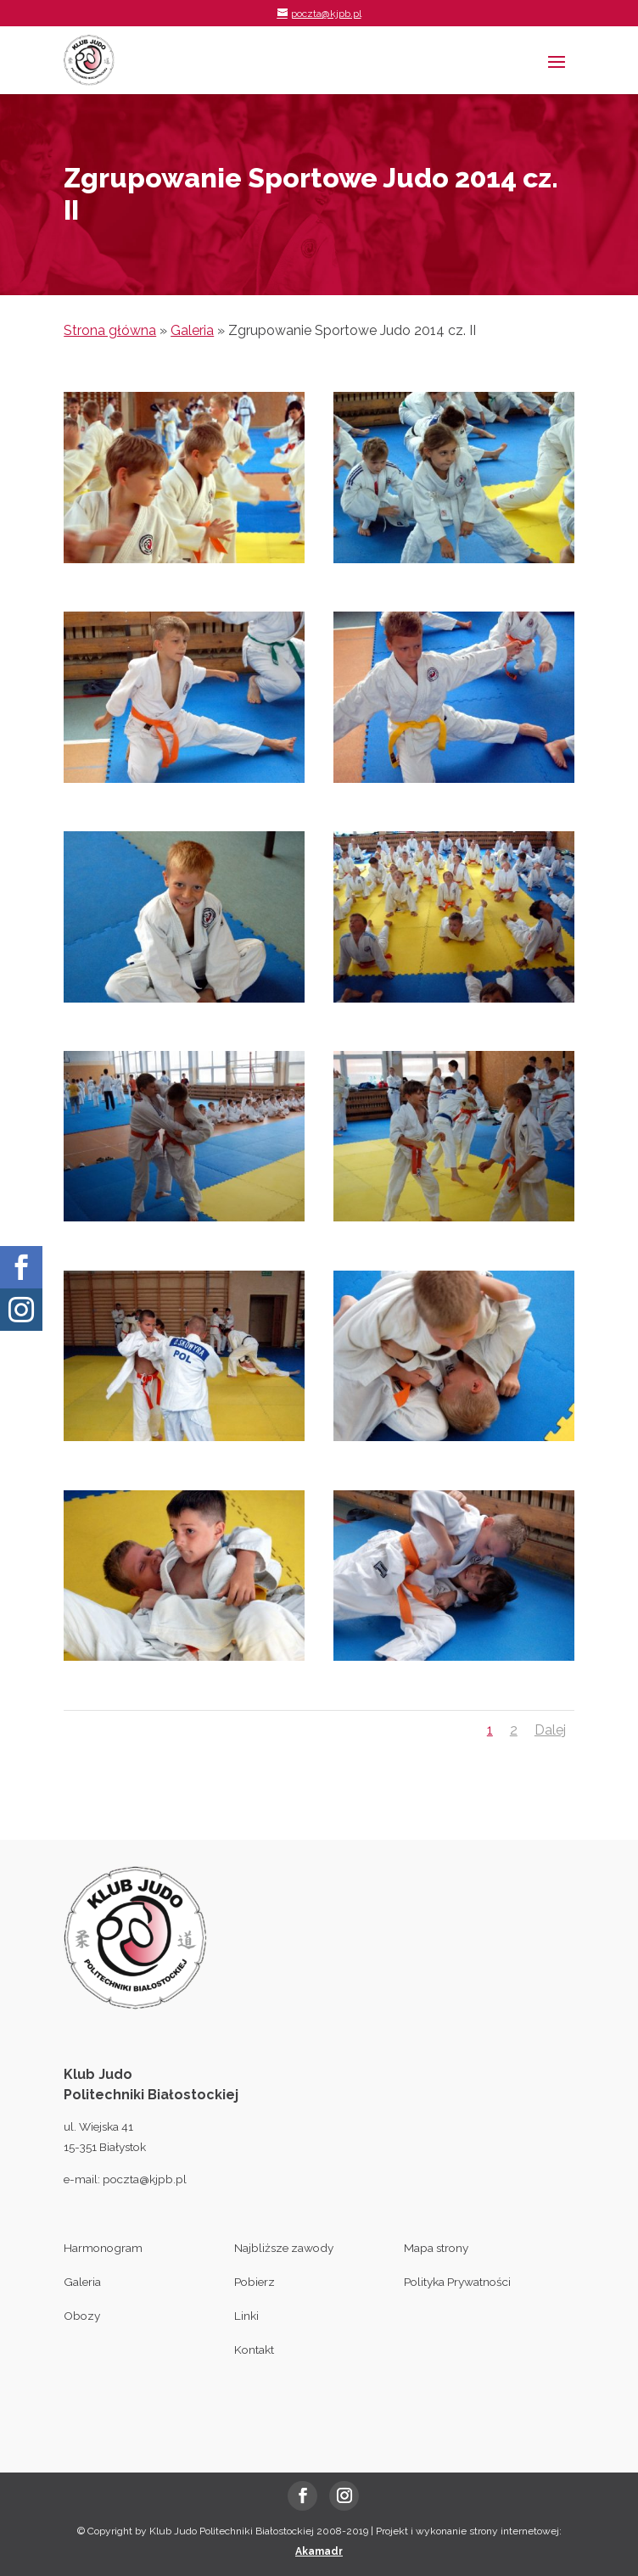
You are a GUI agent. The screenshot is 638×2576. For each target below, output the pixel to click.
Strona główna (110, 330)
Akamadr (319, 2551)
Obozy (82, 2315)
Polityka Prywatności (457, 2281)
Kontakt (254, 2349)
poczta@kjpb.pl (145, 2179)
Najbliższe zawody (283, 2248)
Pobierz (254, 2281)
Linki (246, 2315)
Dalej (550, 1730)
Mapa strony (436, 2248)
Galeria (192, 330)
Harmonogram (103, 2248)
